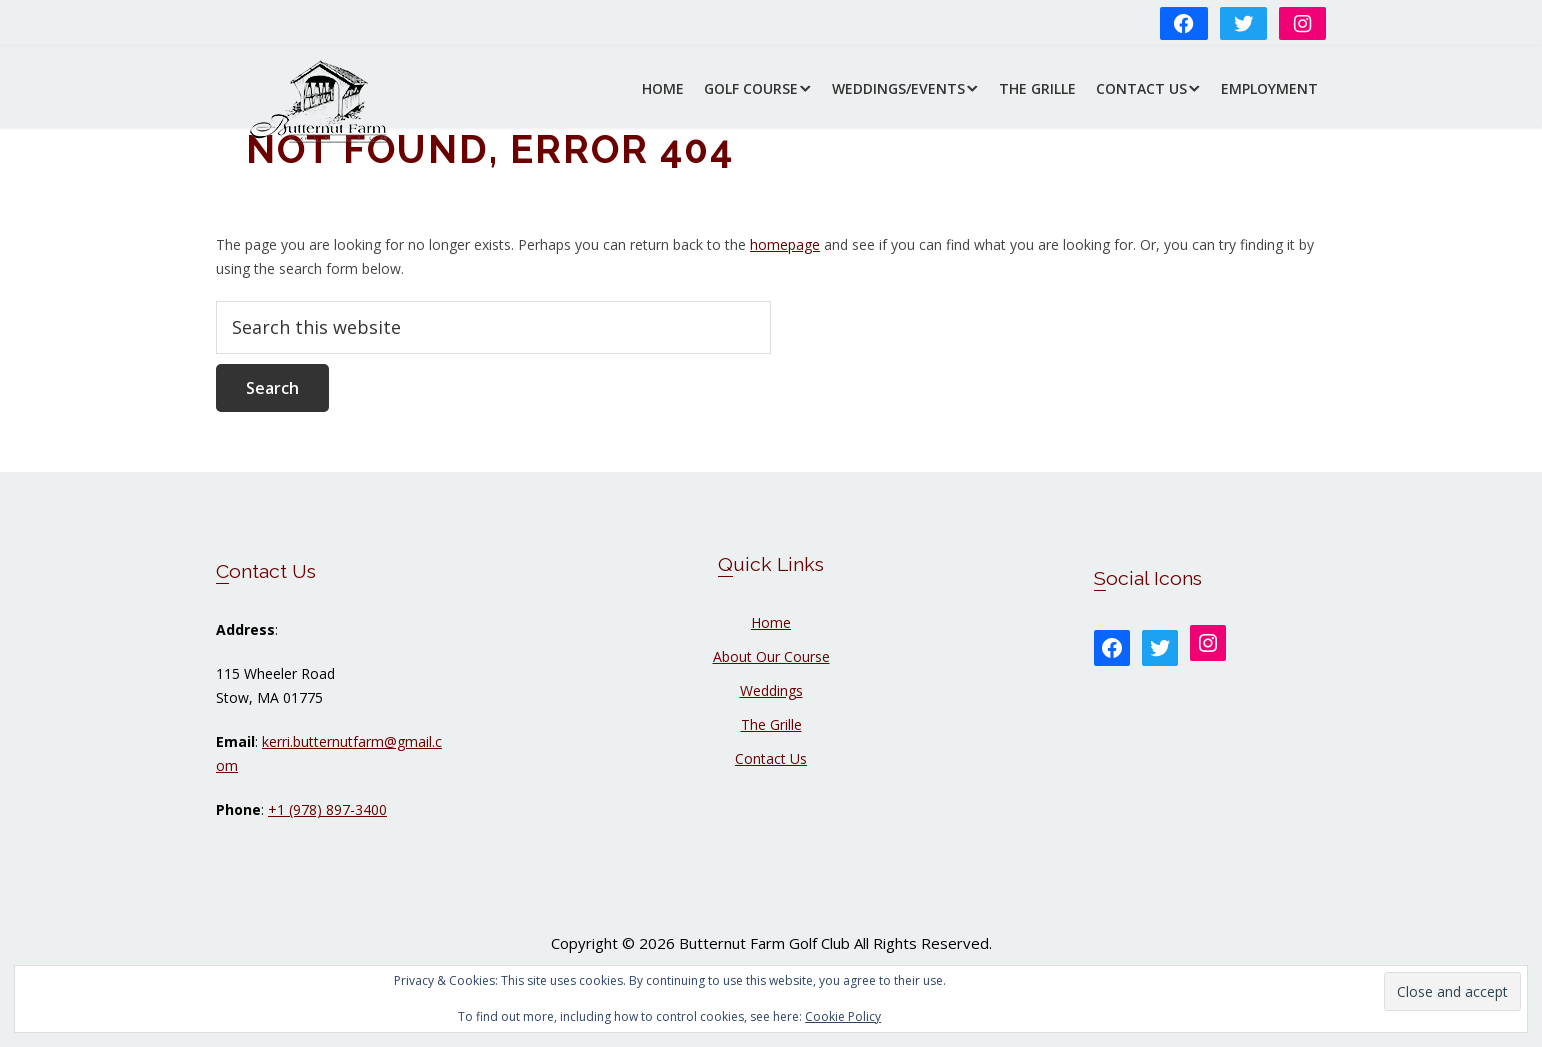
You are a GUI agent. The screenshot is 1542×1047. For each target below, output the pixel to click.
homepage (785, 244)
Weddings (771, 690)
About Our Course (771, 656)
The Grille (771, 724)
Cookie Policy (843, 1016)
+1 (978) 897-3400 (327, 809)
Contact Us (771, 758)
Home (771, 622)
